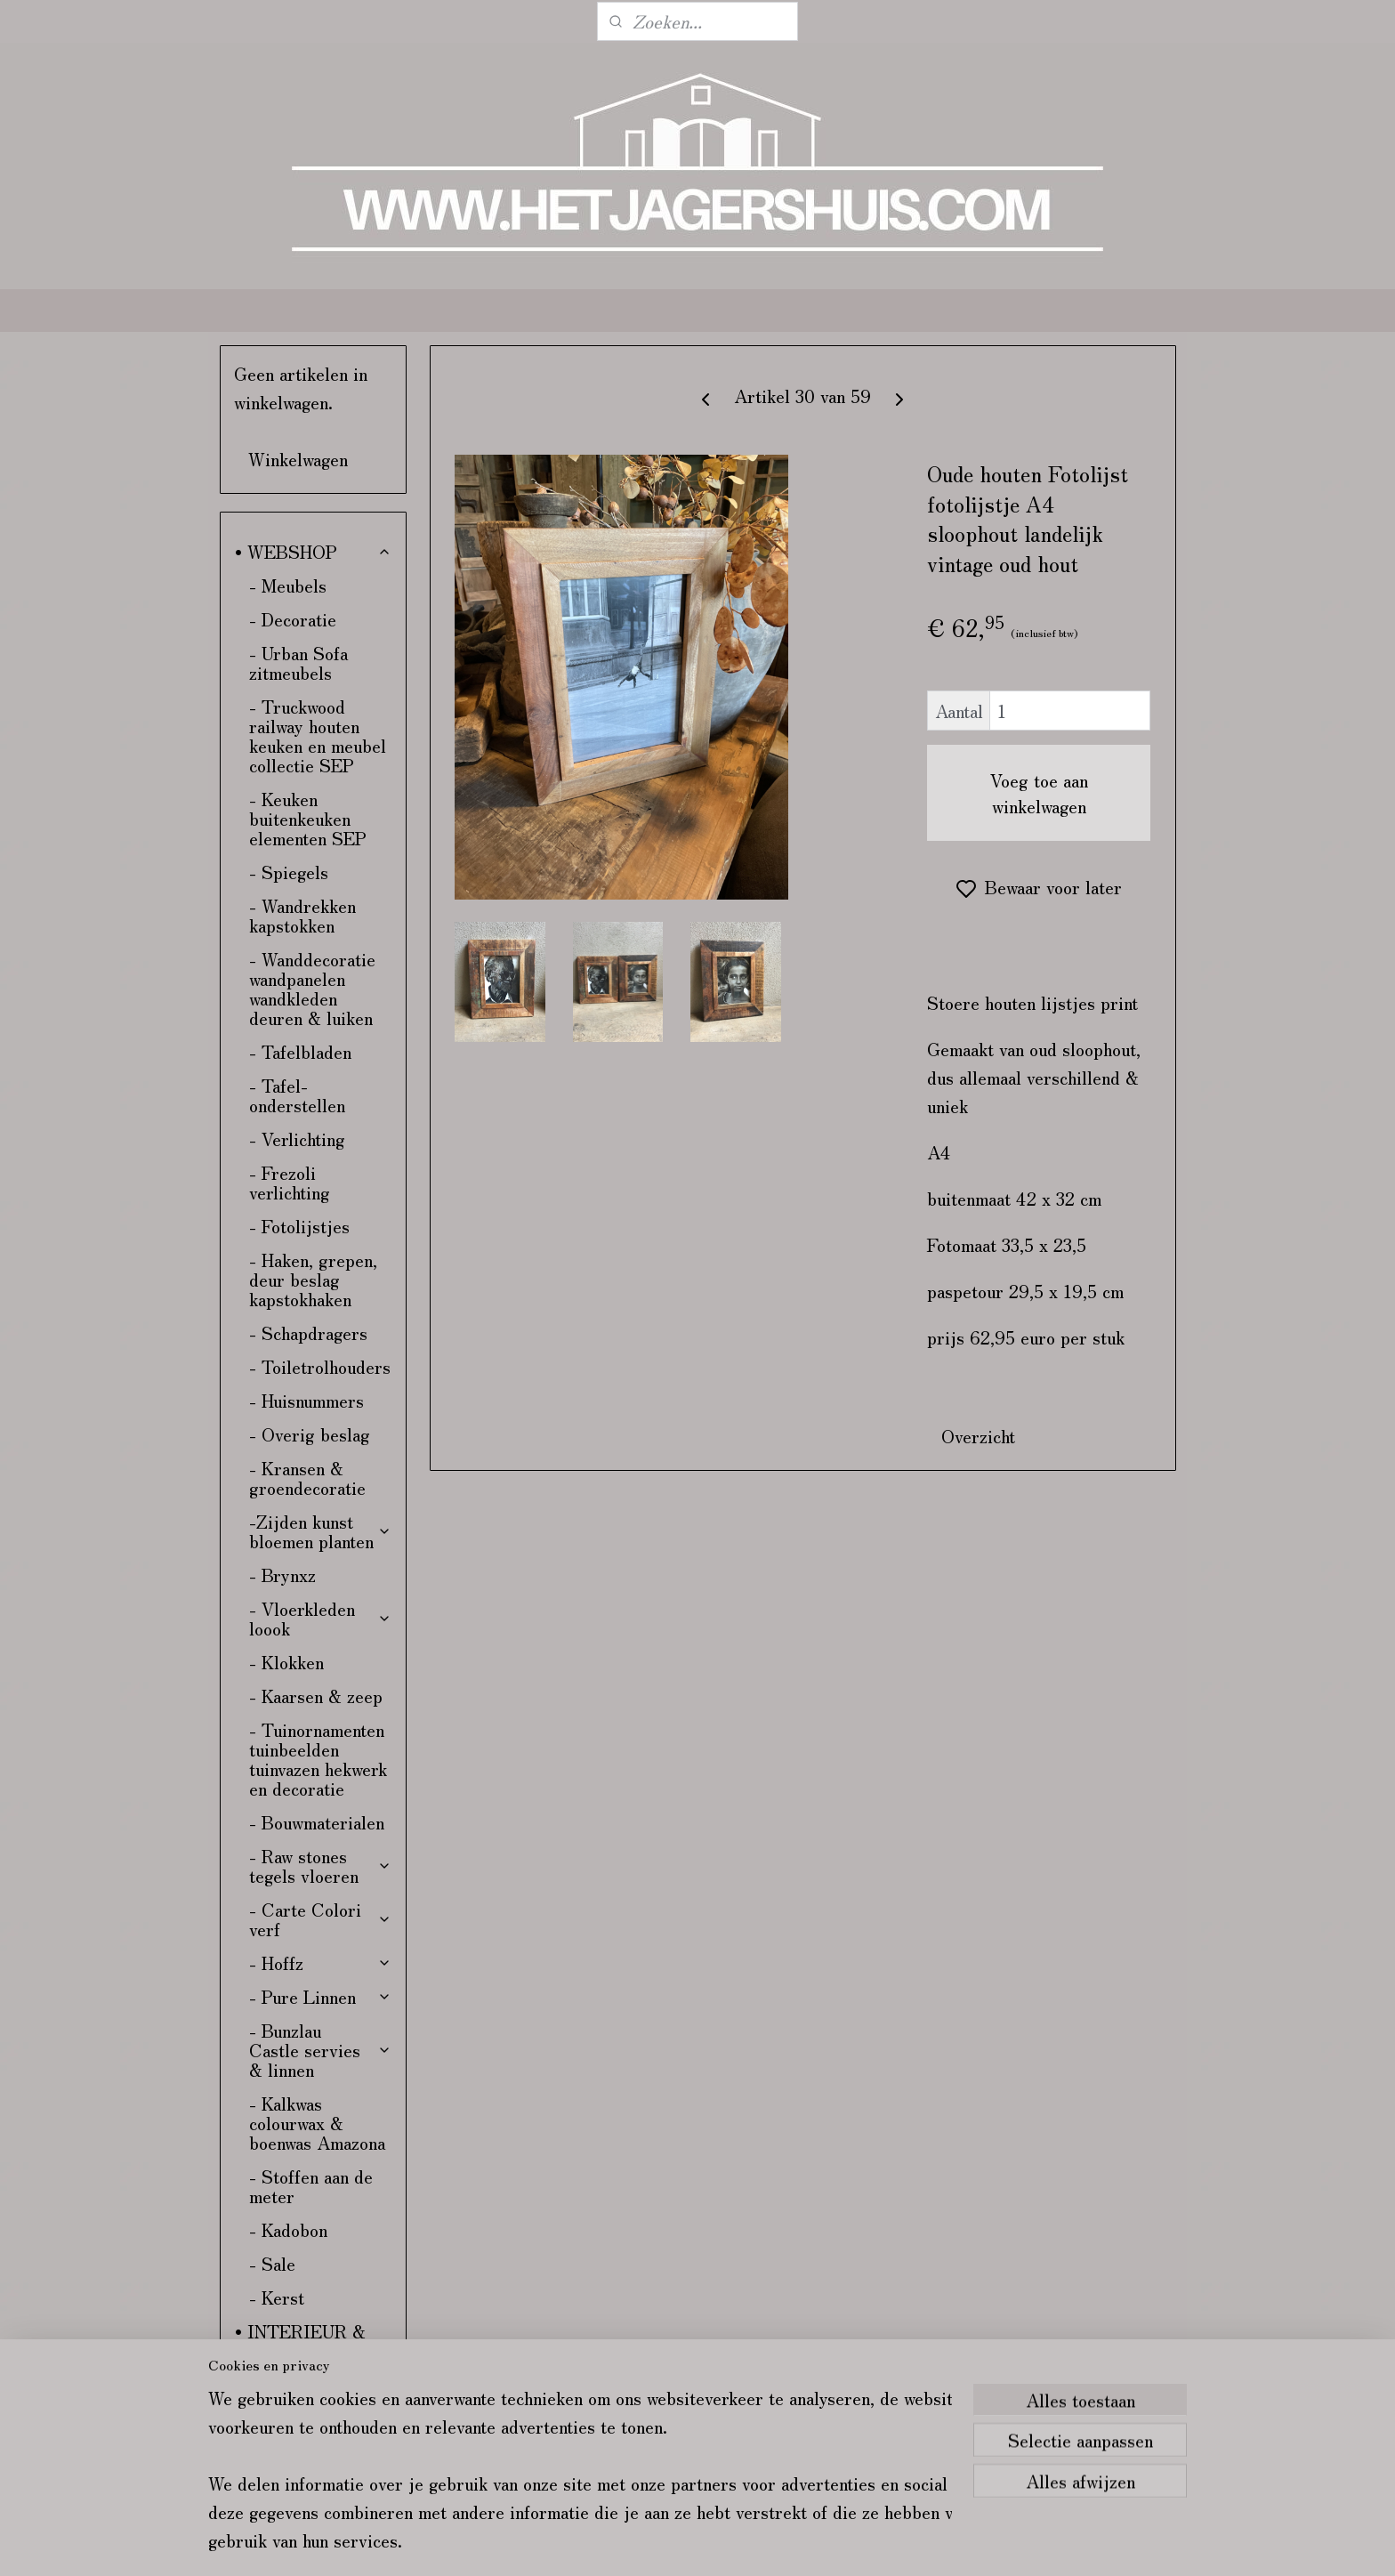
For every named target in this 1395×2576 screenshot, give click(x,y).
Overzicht (978, 1436)
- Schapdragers (308, 1332)
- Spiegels (288, 871)
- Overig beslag (309, 1434)
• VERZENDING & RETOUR (309, 2447)
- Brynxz (282, 1574)
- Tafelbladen (300, 1051)
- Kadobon (288, 2229)
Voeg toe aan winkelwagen (1039, 793)
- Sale (272, 2263)
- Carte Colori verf (320, 1919)
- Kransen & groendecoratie (307, 1477)
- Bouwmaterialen (316, 1822)
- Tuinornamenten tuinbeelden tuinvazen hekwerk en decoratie (318, 1758)
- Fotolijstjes (299, 1226)
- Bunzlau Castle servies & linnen (320, 2049)
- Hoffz (320, 1962)
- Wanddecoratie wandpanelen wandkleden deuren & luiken (312, 988)
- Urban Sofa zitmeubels (298, 662)
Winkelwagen (298, 459)
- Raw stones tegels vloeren (320, 1865)
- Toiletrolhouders (320, 1366)
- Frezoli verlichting (289, 1182)
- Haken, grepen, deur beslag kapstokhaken (313, 1279)
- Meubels (288, 585)
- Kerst (276, 2297)
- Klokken (286, 1662)
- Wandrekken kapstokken (302, 915)
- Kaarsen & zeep (316, 1695)
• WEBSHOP (313, 551)
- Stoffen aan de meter (311, 2186)
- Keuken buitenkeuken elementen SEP (308, 818)
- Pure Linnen (320, 1996)
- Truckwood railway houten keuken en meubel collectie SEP (317, 735)
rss (828, 2543)
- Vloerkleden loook (320, 1618)
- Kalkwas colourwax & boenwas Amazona (317, 2122)
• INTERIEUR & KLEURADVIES (300, 2340)
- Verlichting (297, 1138)
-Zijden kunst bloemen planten (320, 1531)
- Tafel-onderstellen (297, 1095)
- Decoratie (292, 619)
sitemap (796, 2543)
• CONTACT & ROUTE (294, 2394)
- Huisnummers (306, 1400)
